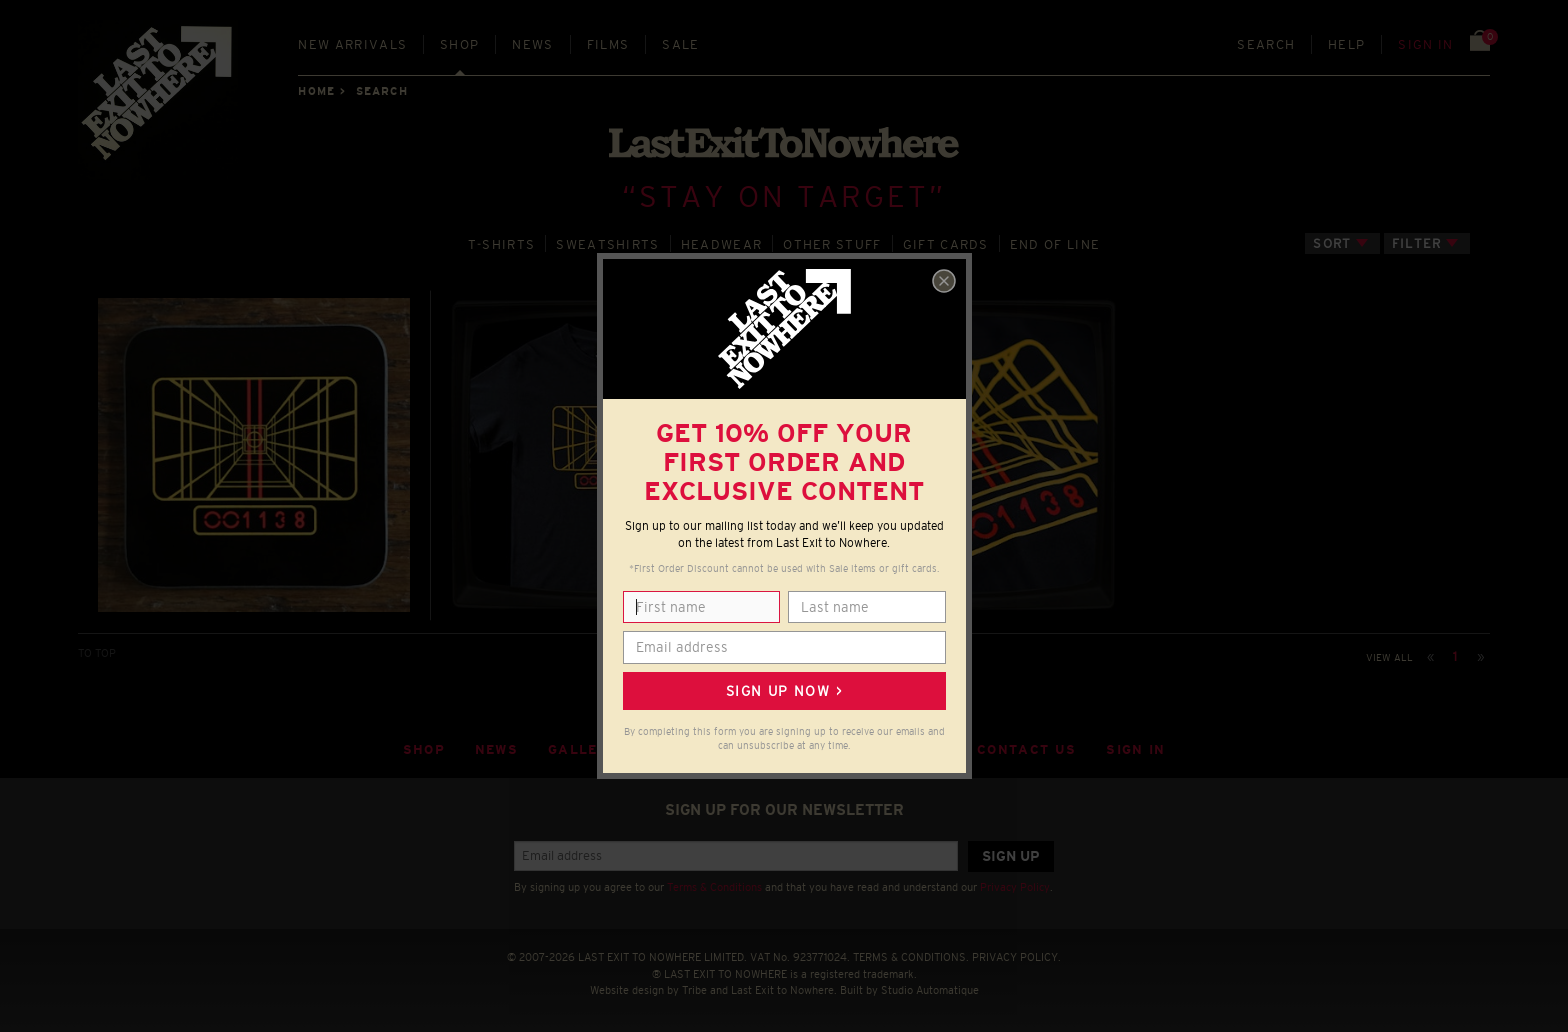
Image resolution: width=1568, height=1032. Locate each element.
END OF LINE (1055, 244)
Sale (680, 44)
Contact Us (1026, 749)
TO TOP (97, 653)
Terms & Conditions (714, 887)
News (532, 44)
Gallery (583, 749)
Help (1346, 44)
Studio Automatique (930, 990)
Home (316, 91)
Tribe (694, 990)
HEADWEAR (722, 244)
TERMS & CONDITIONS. (911, 957)
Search (1266, 44)
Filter (1417, 243)
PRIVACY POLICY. (1016, 957)
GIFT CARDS (946, 244)
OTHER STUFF (832, 244)
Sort (1332, 243)
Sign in (1425, 44)
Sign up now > (784, 691)
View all (1389, 657)
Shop (459, 44)
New (352, 44)
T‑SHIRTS (502, 244)
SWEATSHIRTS (607, 244)
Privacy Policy (1015, 887)
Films (608, 44)
